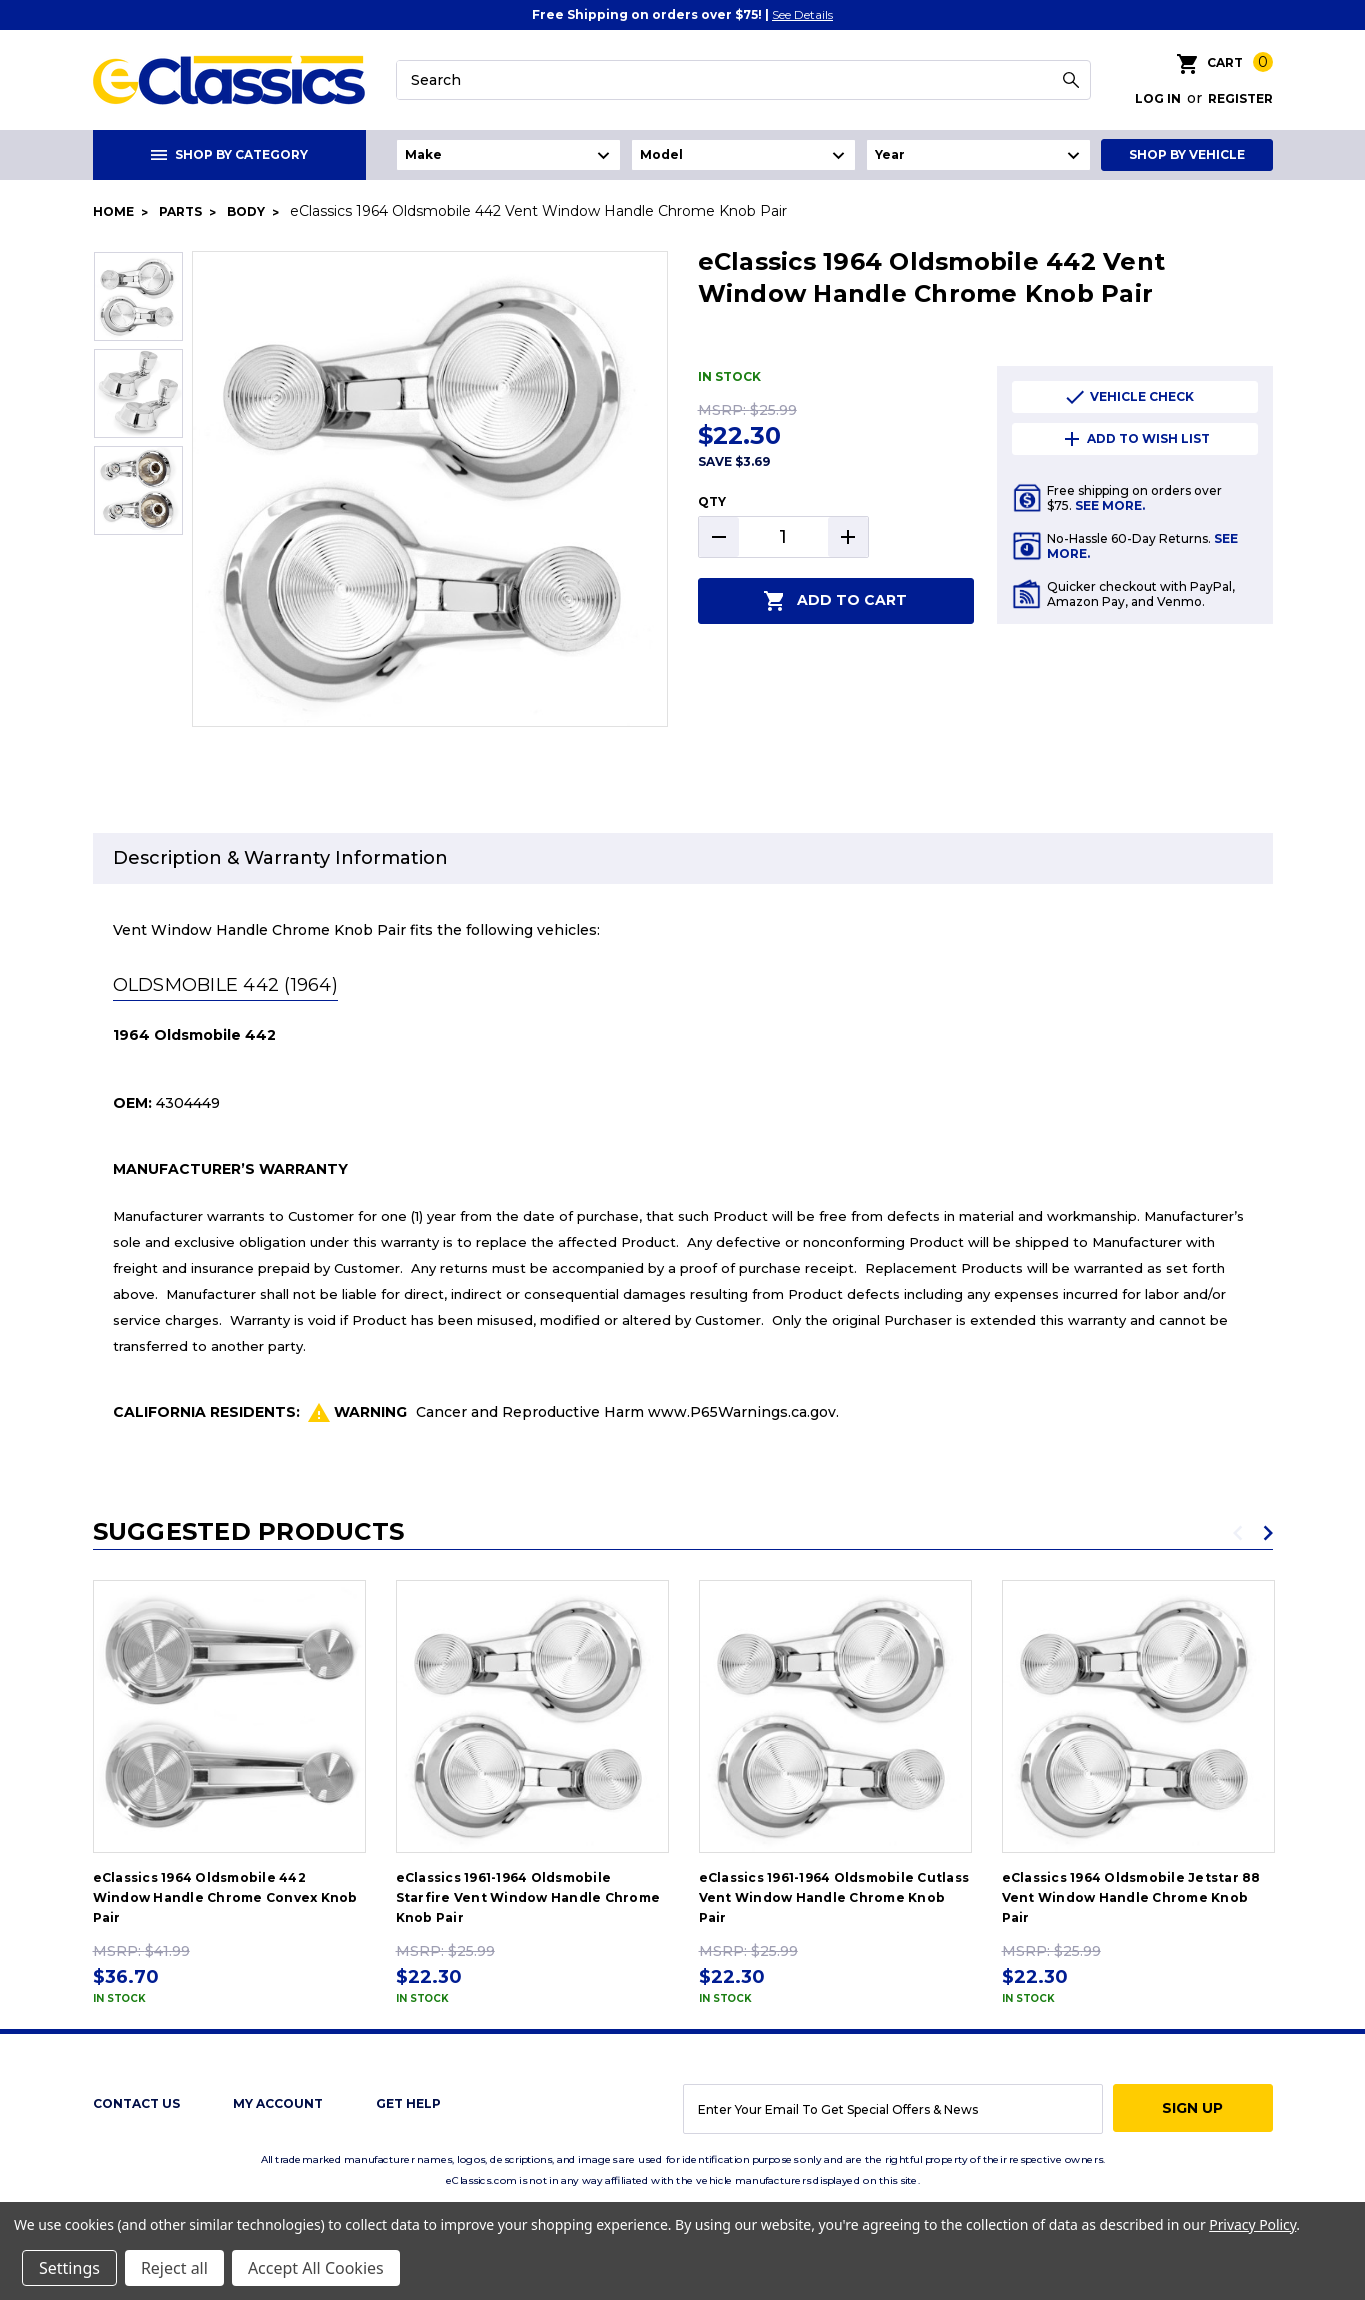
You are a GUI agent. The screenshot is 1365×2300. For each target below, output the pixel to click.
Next (1268, 1533)
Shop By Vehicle (1187, 154)
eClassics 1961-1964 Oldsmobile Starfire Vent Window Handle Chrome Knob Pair (528, 1897)
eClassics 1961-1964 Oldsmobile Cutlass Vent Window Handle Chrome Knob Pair (834, 1897)
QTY (712, 501)
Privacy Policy (1252, 2224)
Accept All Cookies (316, 2268)
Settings (69, 2268)
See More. (1110, 505)
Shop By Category (229, 154)
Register (1240, 98)
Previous (1238, 1533)
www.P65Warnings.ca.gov (742, 1412)
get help (408, 2103)
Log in (1158, 98)
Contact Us (136, 2103)
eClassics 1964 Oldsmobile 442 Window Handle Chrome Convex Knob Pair (225, 1897)
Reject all (174, 2268)
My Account (278, 2103)
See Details (802, 14)
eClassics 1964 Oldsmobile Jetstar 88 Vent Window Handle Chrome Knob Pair (1131, 1897)
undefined (508, 155)
